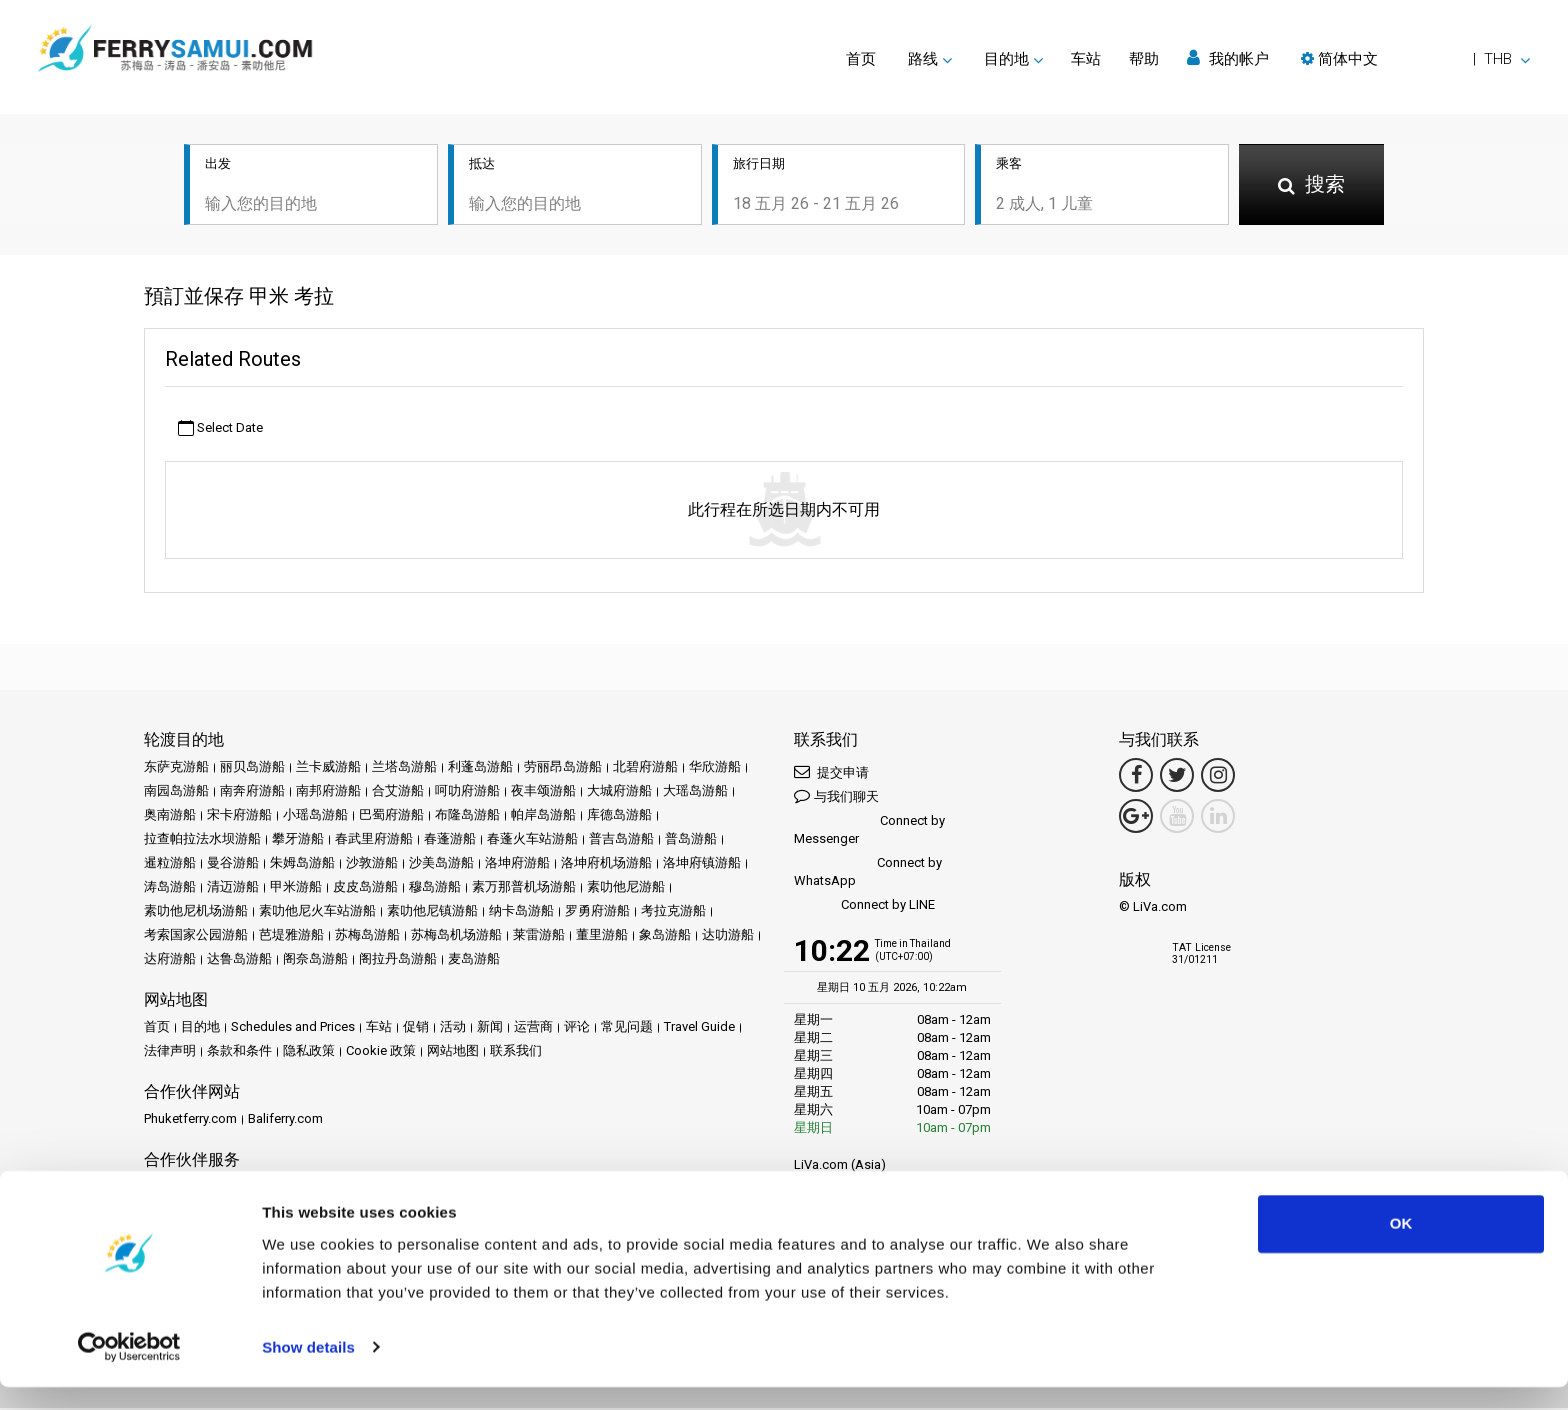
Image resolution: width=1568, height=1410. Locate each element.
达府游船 (170, 960)
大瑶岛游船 (695, 792)
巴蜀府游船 (391, 816)
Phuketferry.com (190, 1120)
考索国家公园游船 (196, 936)
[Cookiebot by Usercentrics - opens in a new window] (129, 1371)
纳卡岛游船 (521, 912)
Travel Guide (699, 1028)
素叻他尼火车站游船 (317, 912)
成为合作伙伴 (272, 1188)
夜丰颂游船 (543, 792)
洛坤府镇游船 (702, 864)
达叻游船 (728, 936)
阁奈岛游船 (315, 960)
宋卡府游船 (239, 816)
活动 (453, 1028)
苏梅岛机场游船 (456, 936)
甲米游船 (296, 888)
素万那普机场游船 (524, 888)
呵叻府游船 (467, 792)
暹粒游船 (170, 864)
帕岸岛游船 (543, 816)
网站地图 (453, 1052)
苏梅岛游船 (367, 936)
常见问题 (627, 1028)
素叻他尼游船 (626, 888)
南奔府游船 (252, 792)
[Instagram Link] (1218, 777)
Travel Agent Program (384, 1188)
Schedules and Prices (293, 1028)
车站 (1086, 59)
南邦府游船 (328, 792)
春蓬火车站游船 (532, 840)
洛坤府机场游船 (606, 864)
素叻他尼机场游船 (196, 912)
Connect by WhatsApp (868, 873)
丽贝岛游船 (252, 768)
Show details (308, 1370)
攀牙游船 (298, 840)
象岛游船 (665, 936)
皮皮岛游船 (365, 888)
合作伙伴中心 (183, 1188)
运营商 (533, 1028)
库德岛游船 (619, 816)
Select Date (220, 429)
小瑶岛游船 (315, 816)
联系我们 (516, 1052)
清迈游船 (233, 888)
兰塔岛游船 (404, 768)
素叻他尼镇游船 (432, 912)
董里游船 (602, 936)
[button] (1415, 59)
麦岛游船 (474, 960)
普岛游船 (691, 840)
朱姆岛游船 (302, 864)
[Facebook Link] (1136, 777)
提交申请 (831, 773)
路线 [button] (923, 59)
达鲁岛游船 (239, 960)
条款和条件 (239, 1052)
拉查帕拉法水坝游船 (202, 840)
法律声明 (170, 1052)
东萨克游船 (176, 768)
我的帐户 (1228, 58)
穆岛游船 (435, 888)
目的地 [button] (1006, 59)
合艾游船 (398, 792)
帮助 (1144, 59)
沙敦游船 (372, 864)
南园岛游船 (176, 792)
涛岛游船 (170, 888)
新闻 (490, 1028)
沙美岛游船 (441, 864)
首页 (861, 59)
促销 (416, 1028)
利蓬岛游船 (480, 768)
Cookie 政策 (381, 1052)
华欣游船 (715, 768)
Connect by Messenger (869, 831)
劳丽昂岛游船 (563, 768)
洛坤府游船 (517, 864)
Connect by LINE (864, 907)
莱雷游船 (539, 936)
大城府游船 (619, 792)
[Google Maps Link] (1136, 818)
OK (1401, 1247)
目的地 (200, 1028)
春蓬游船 (450, 840)
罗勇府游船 (597, 912)
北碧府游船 (645, 768)
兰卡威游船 (328, 768)
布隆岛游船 (467, 816)
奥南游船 (170, 816)
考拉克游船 (673, 912)
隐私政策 (309, 1052)
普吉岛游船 (621, 840)
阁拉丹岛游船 (398, 960)
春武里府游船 (374, 840)
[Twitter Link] (1177, 777)
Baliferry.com (285, 1120)
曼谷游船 (233, 864)
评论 (577, 1028)
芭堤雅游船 (291, 936)
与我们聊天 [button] (836, 797)
